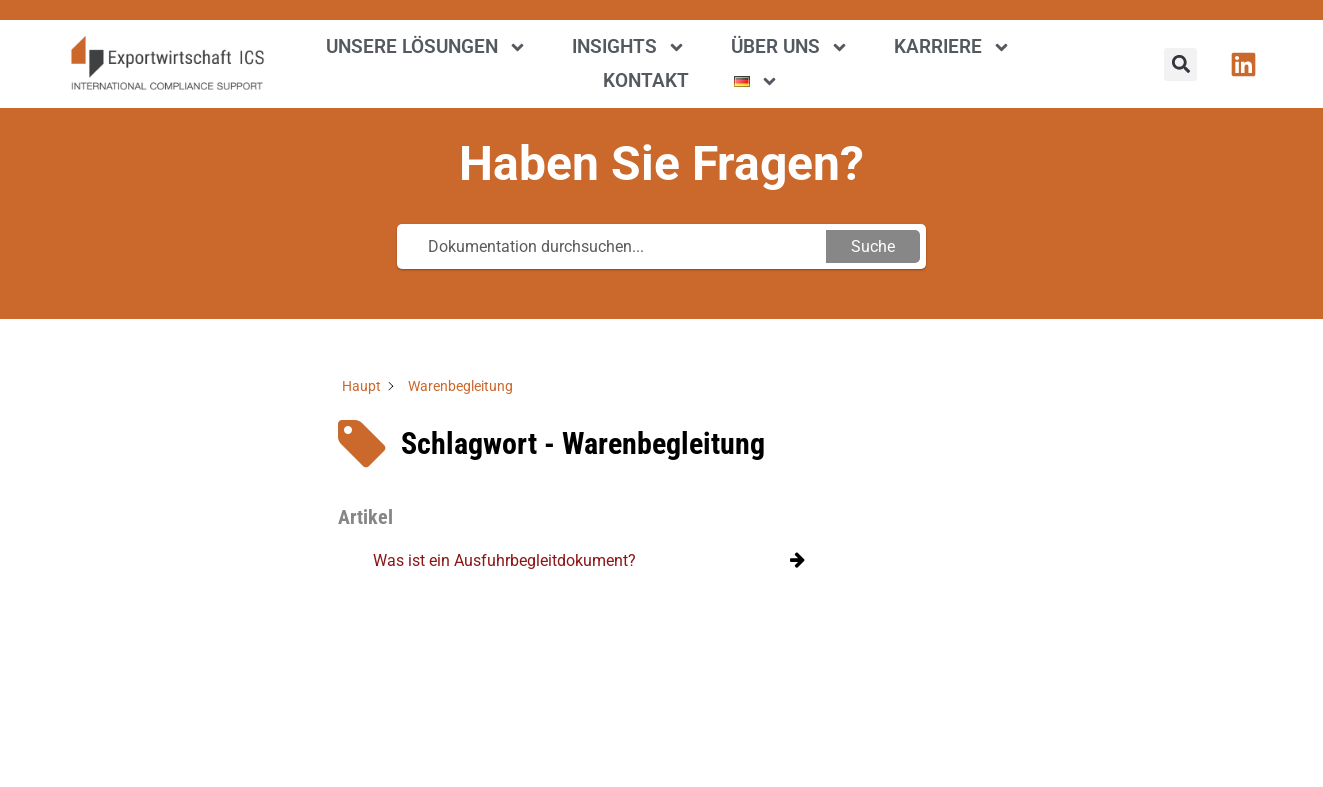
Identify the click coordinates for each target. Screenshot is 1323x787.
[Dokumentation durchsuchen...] (614, 246)
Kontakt (646, 80)
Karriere (952, 47)
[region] (260, 642)
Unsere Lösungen (426, 47)
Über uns (790, 47)
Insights (629, 47)
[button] (1180, 64)
